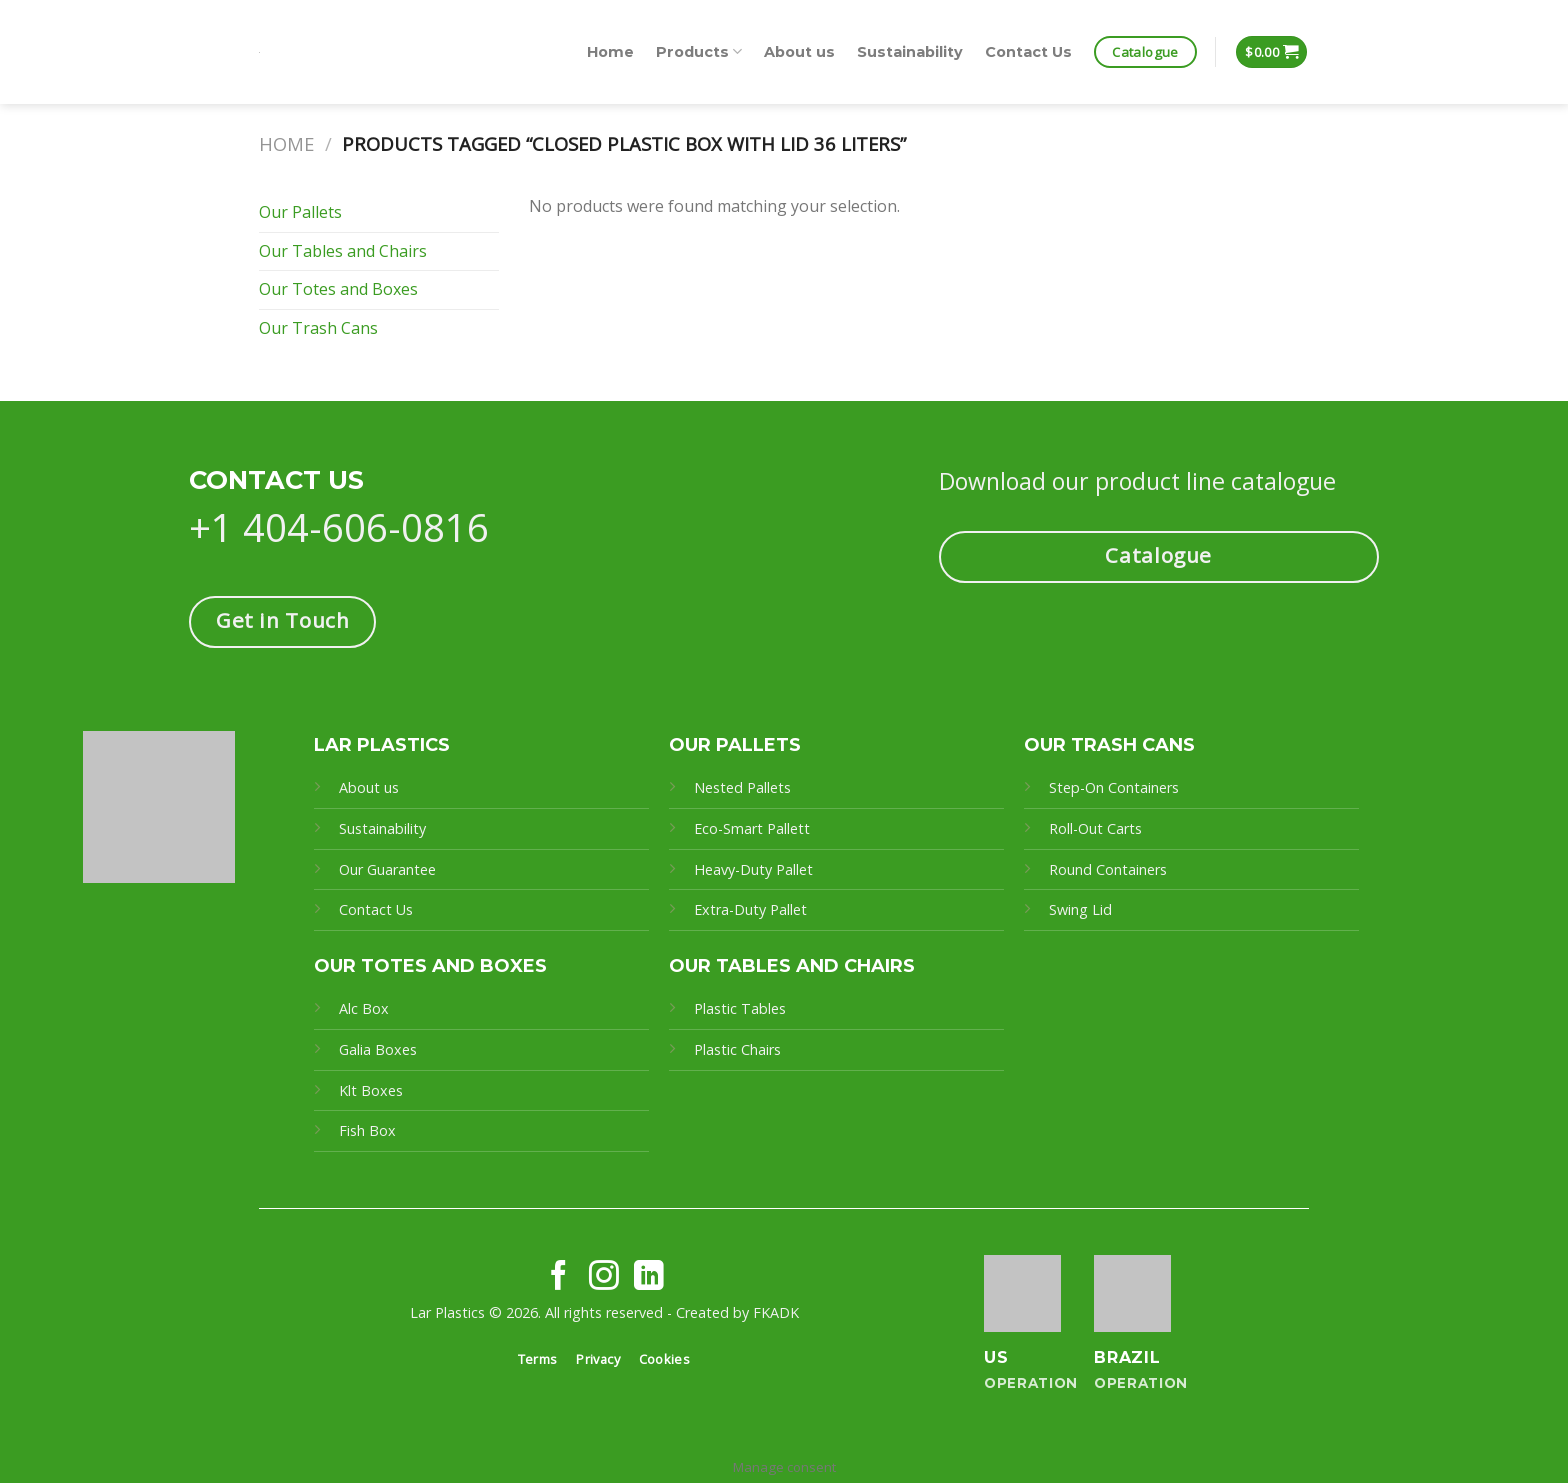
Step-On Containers (1114, 787)
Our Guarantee (389, 869)
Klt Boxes (371, 1090)
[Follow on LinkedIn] (649, 1277)
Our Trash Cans (318, 328)
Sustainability (910, 52)
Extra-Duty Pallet (750, 909)
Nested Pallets (742, 787)
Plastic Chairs (737, 1049)
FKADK (776, 1312)
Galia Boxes (378, 1049)
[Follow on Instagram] (604, 1277)
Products (699, 51)
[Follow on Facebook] (559, 1277)
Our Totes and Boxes (338, 289)
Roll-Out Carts (1095, 828)
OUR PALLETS (735, 745)
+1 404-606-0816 (339, 527)
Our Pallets (300, 212)
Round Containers (1108, 869)
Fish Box (367, 1130)
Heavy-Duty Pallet (753, 869)
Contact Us (1028, 52)
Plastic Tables (740, 1008)
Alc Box (364, 1008)
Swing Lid (1080, 909)
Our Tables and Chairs (343, 251)
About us (799, 52)
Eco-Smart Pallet (749, 828)
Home (610, 52)
